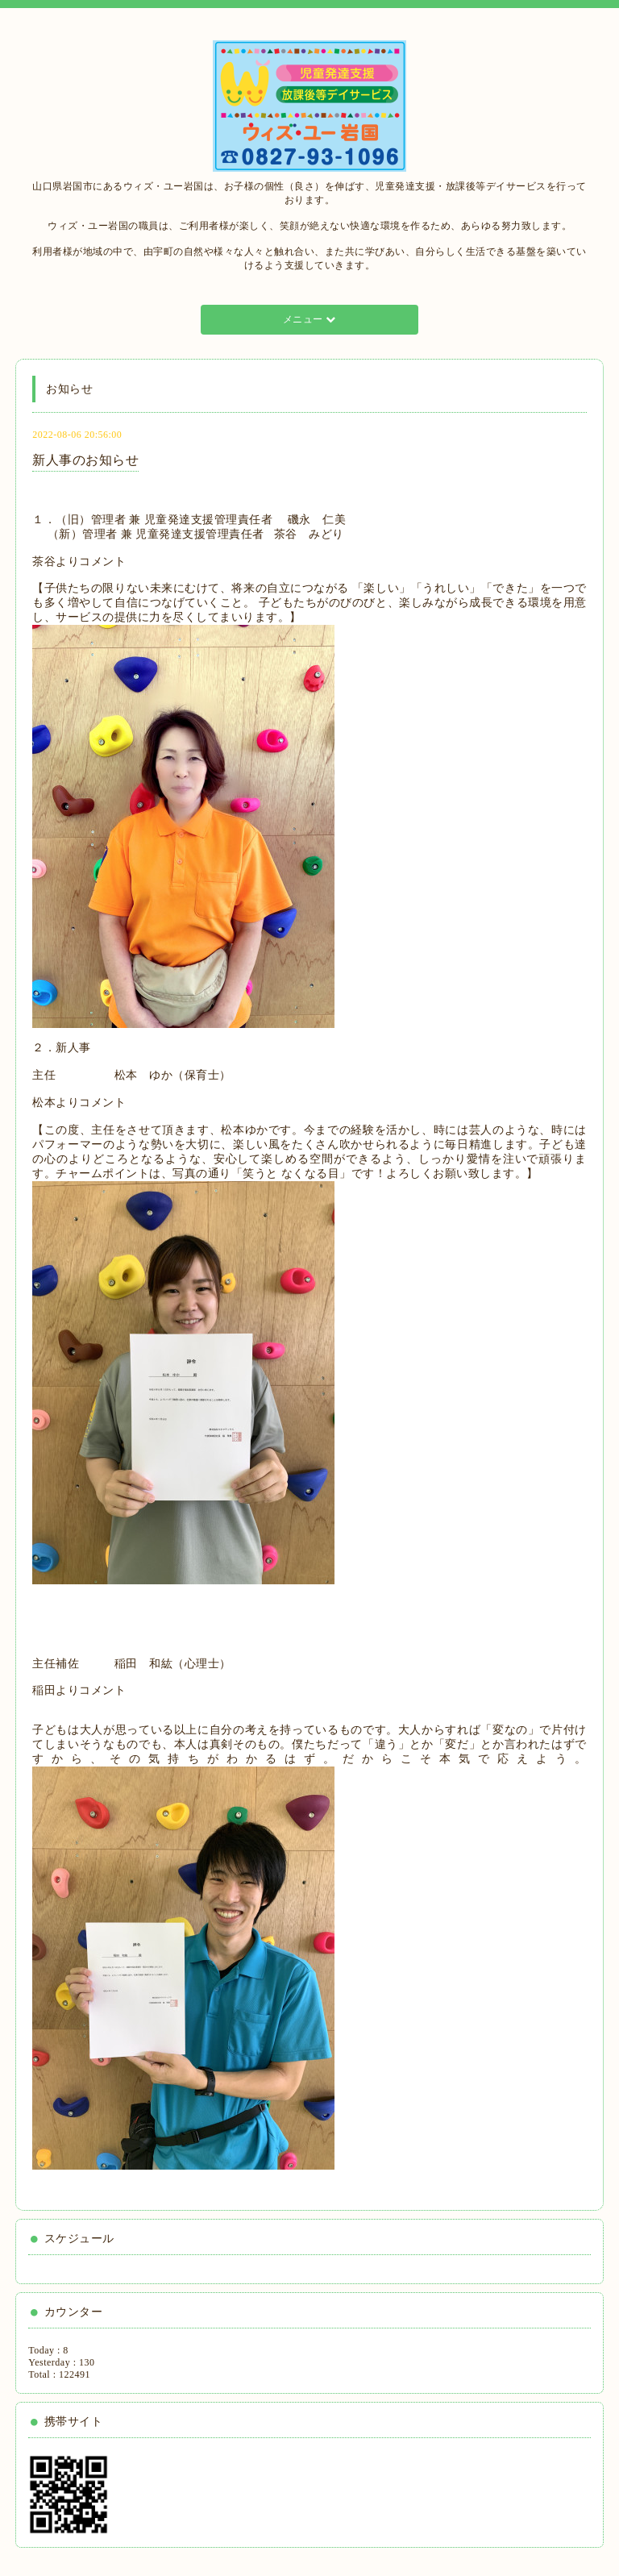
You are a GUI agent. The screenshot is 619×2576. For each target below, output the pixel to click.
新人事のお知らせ (85, 460)
